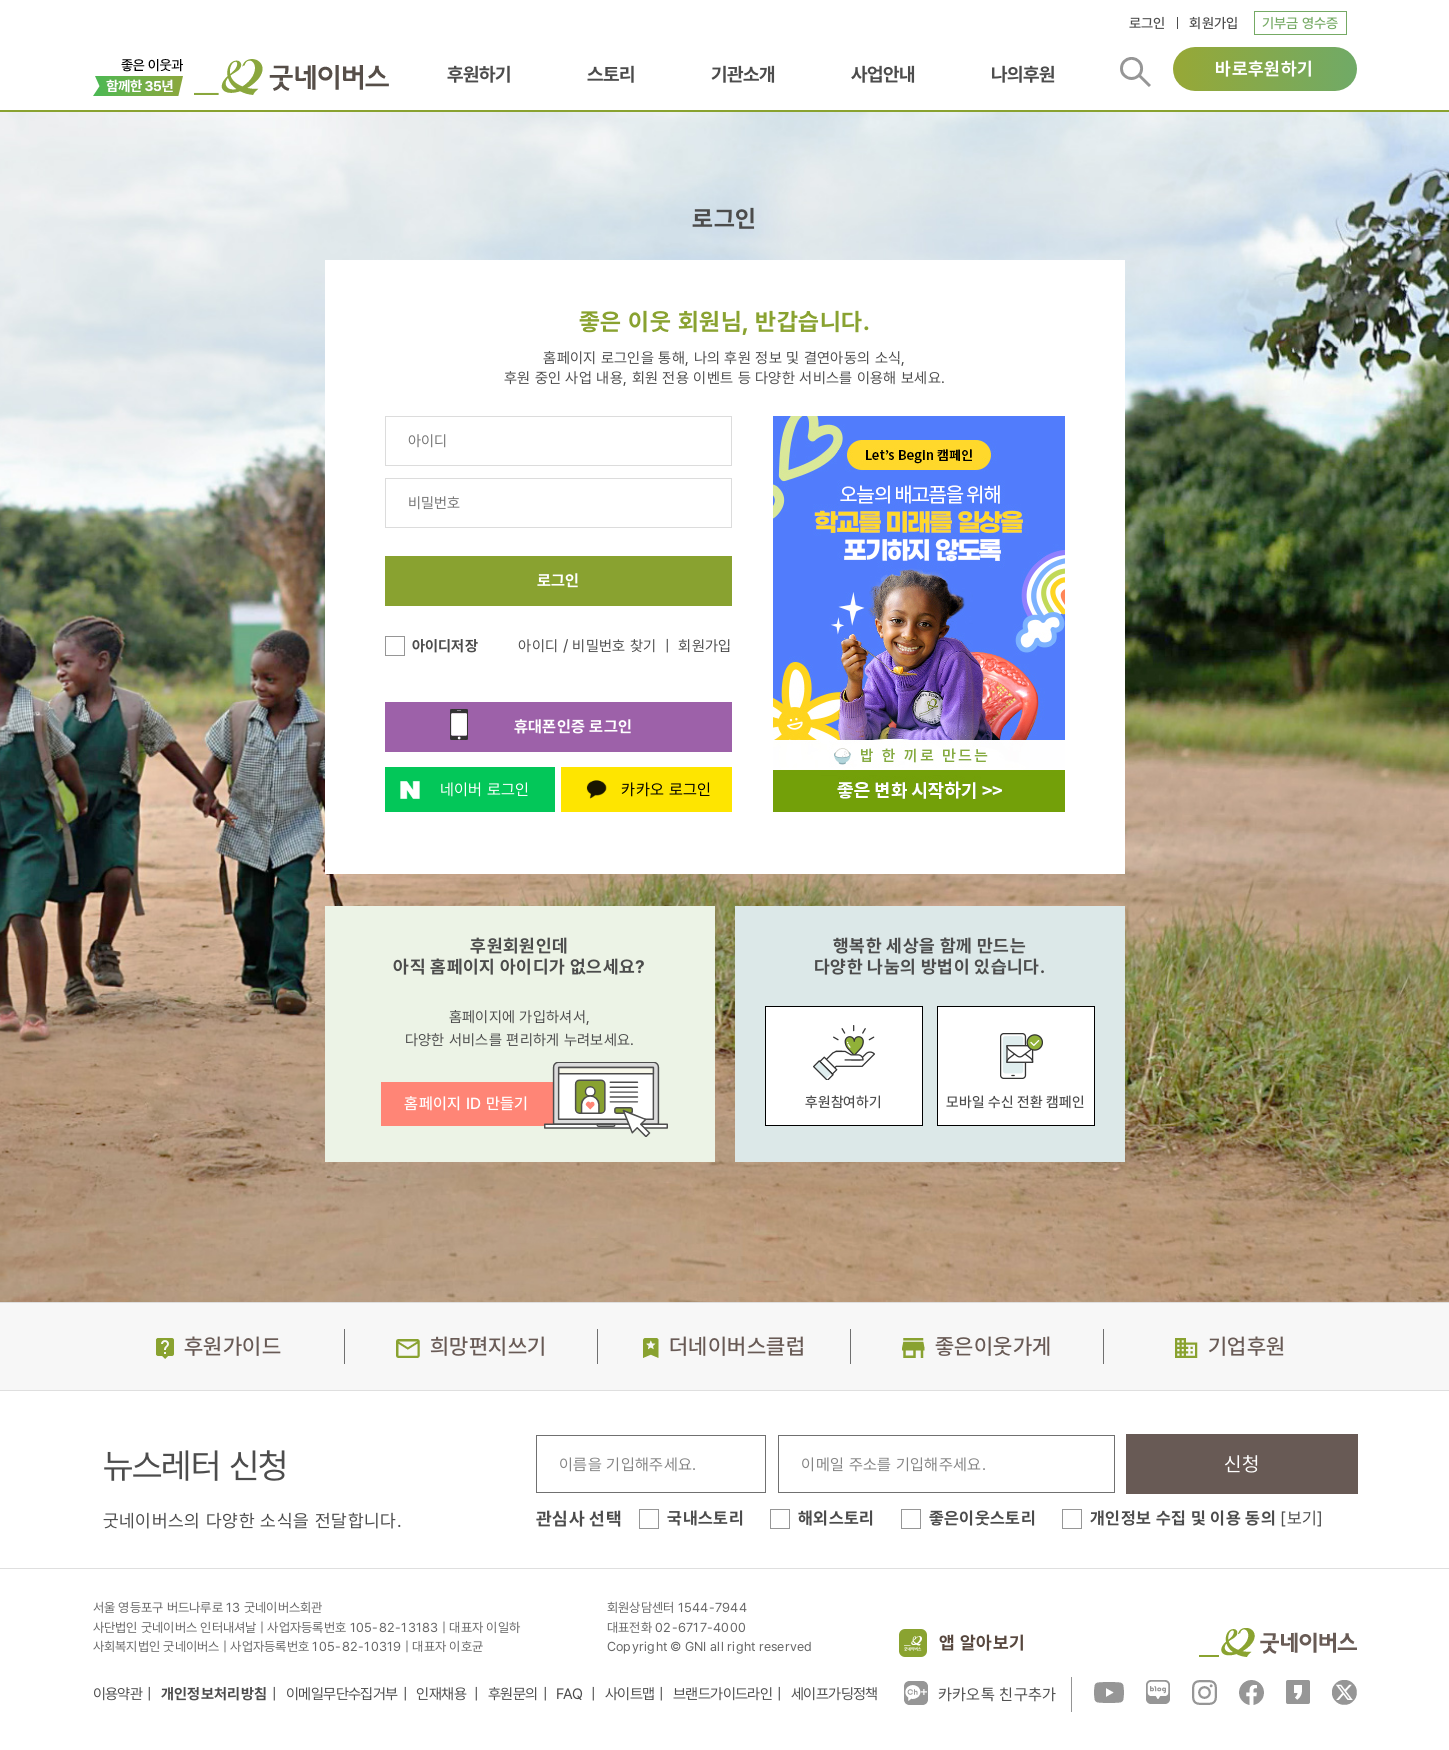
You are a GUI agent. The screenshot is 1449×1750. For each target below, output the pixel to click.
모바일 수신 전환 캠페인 (1015, 1065)
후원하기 (479, 74)
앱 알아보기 (982, 1642)
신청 (1241, 1464)
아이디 (538, 646)
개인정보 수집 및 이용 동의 (1207, 1518)
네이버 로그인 (457, 796)
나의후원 (1023, 74)
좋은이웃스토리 (982, 1518)
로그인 (1147, 23)
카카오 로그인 (636, 789)
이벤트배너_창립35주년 (138, 75)
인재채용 (442, 1694)
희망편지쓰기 (488, 1346)
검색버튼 (1135, 72)
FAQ (571, 1694)
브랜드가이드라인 (722, 1694)
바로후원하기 (1264, 68)
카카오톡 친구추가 (980, 1693)
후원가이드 (232, 1346)
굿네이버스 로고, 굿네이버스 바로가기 (291, 77)
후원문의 (513, 1694)
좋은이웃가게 (993, 1346)
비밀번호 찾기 (614, 646)
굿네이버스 (1278, 1642)
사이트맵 (630, 1694)
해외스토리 (836, 1518)
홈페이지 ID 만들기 (466, 1103)
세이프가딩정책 (834, 1694)
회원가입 (1213, 23)
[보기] (1301, 1518)
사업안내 (883, 74)
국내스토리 (705, 1518)
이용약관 (118, 1694)
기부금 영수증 (1300, 23)
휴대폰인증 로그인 (509, 726)
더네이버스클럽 (737, 1346)
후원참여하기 (844, 1065)
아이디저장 (445, 646)
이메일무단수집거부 (342, 1694)
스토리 (611, 74)
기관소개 (743, 74)
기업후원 (1247, 1346)
